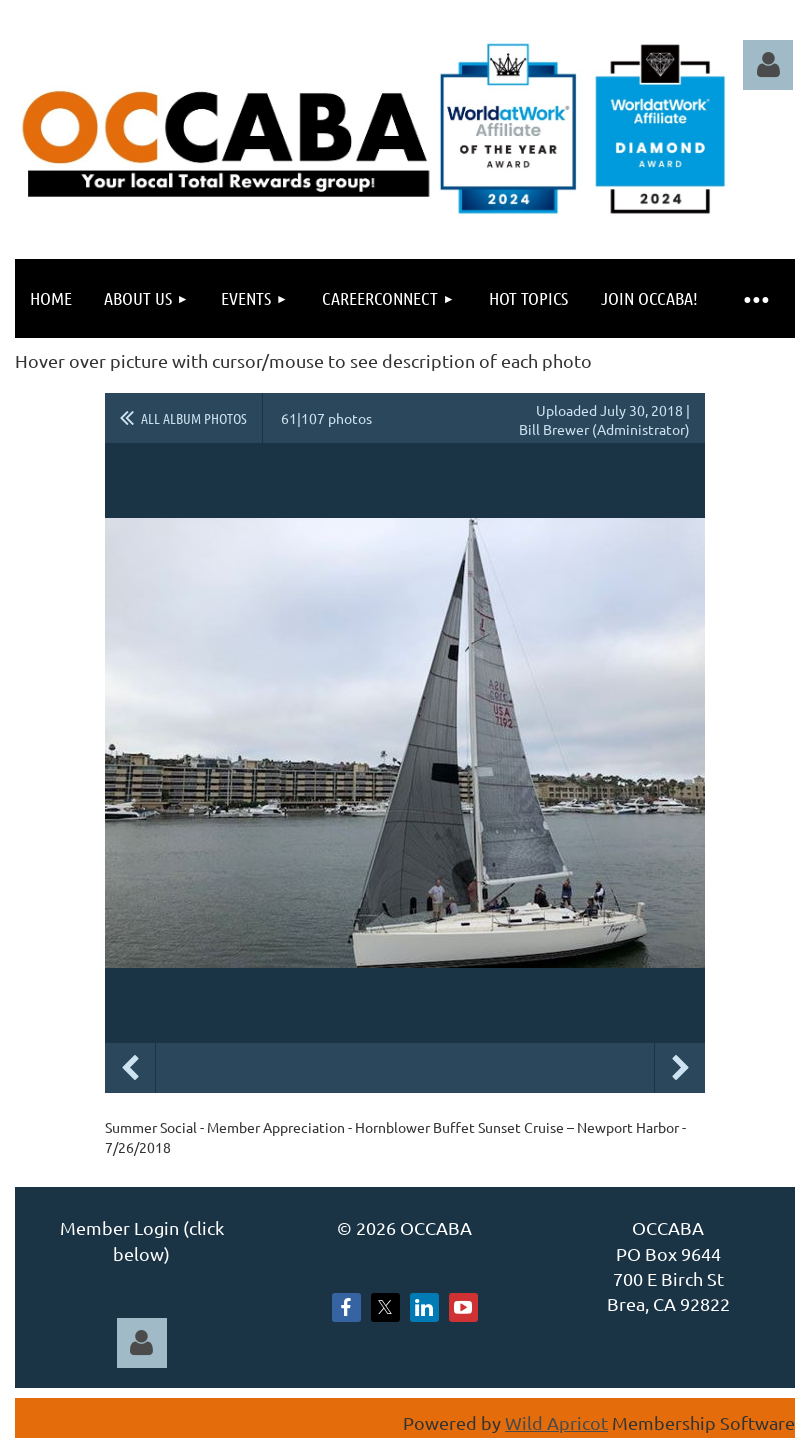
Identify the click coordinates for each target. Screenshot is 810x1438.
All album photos (194, 418)
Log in (768, 65)
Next (680, 1068)
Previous (130, 1068)
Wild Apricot (556, 1422)
